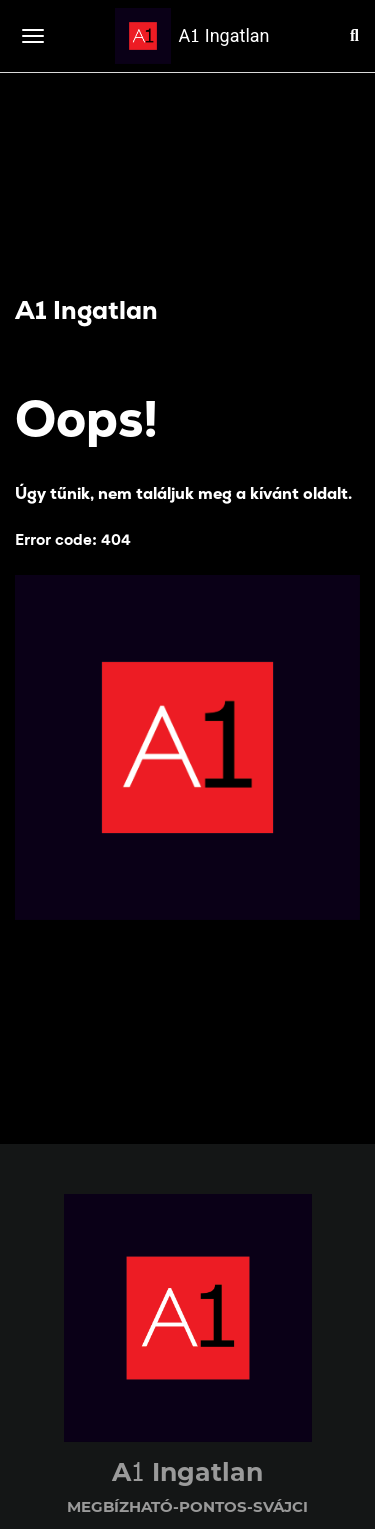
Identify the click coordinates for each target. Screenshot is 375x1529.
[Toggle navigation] (33, 36)
